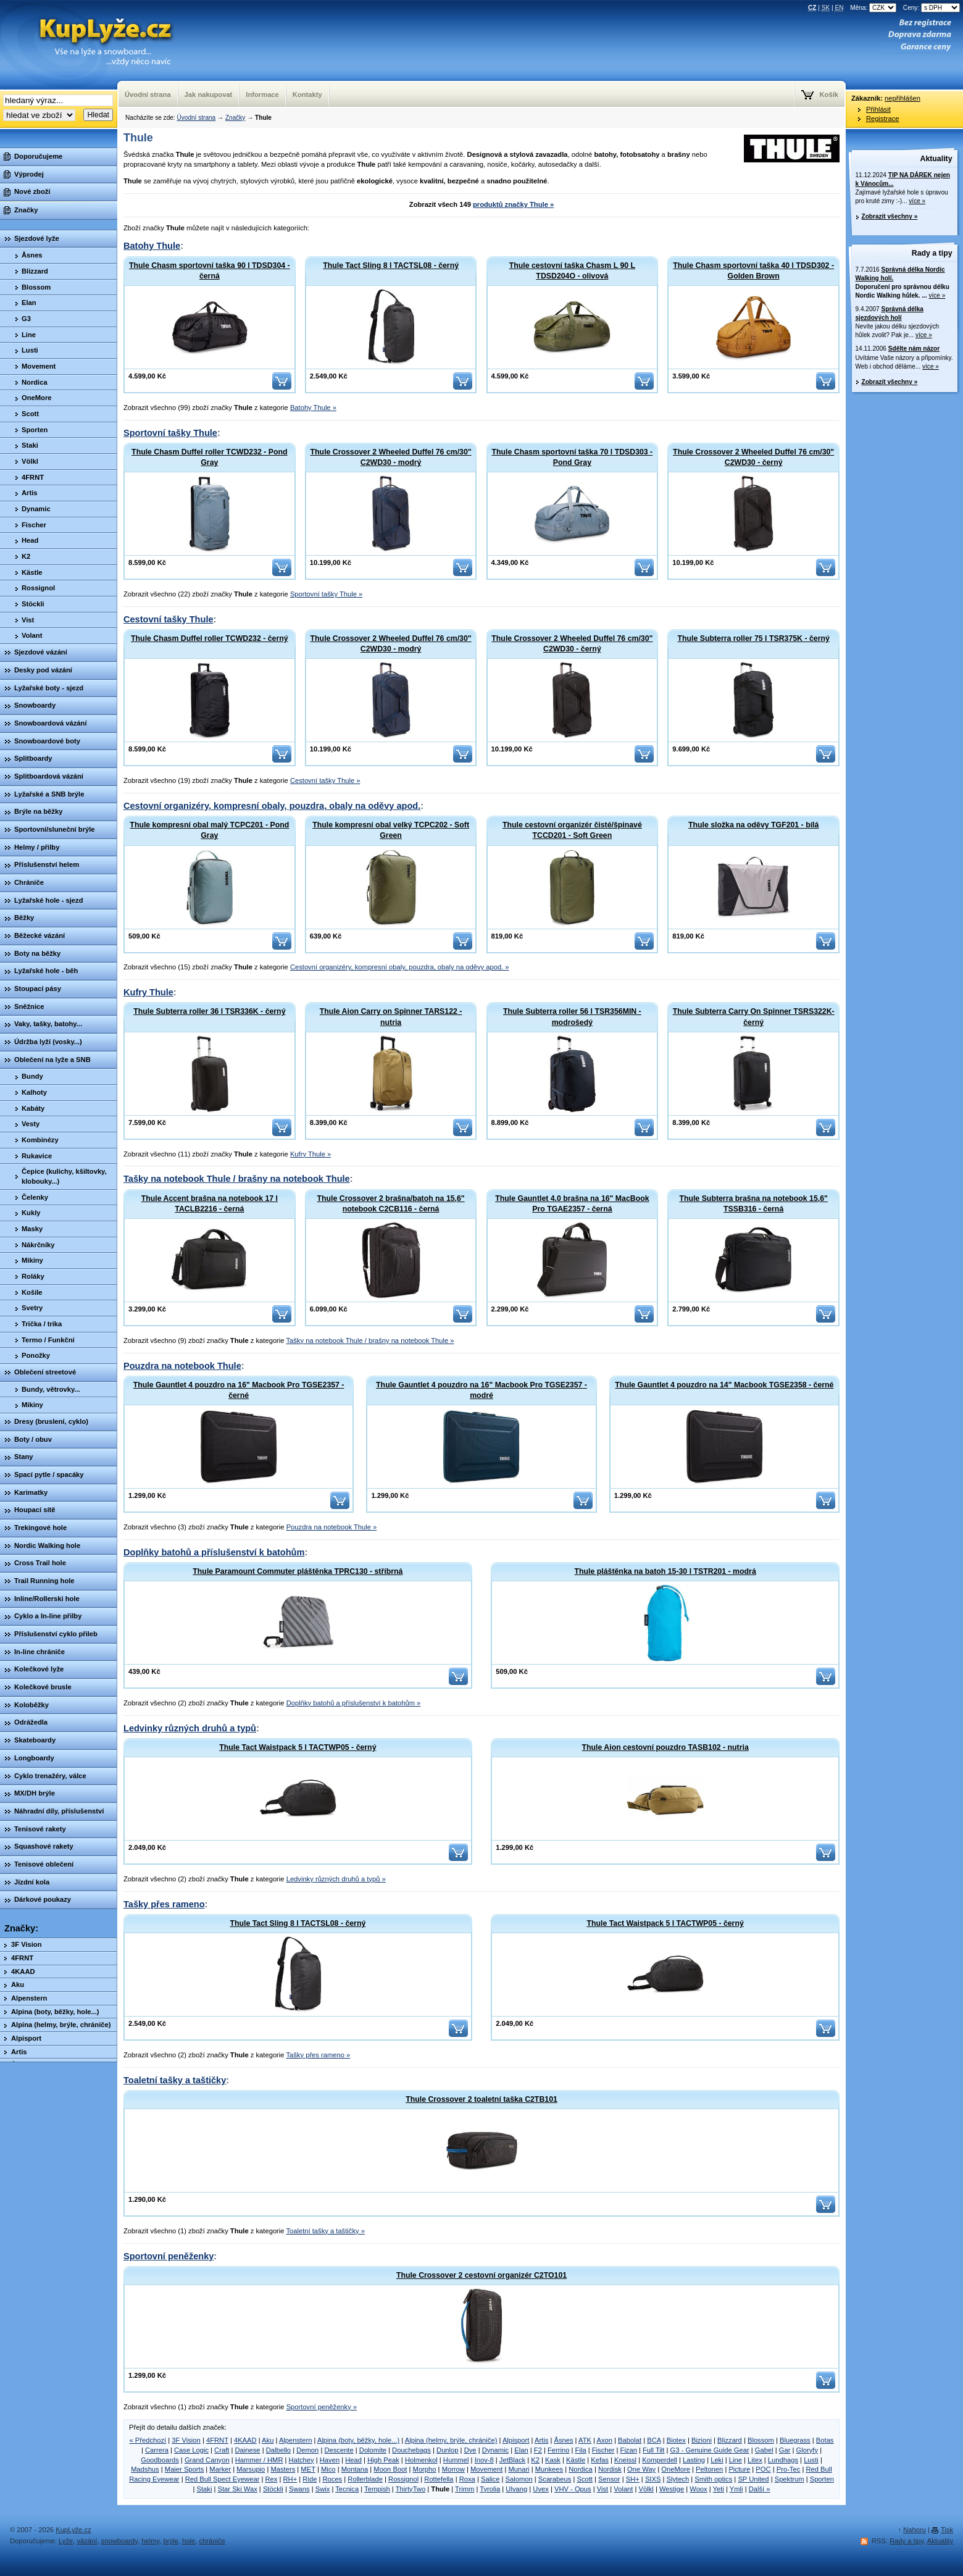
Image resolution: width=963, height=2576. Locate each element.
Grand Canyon (207, 2460)
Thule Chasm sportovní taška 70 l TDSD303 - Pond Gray (572, 457)
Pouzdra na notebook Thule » (331, 1527)
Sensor (609, 2479)
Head (353, 2460)
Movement (486, 2469)
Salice (490, 2479)
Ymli (736, 2489)
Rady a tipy (932, 253)
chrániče (212, 2541)
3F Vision (186, 2440)
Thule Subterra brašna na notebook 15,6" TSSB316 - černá (753, 1203)
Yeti (718, 2489)
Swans (299, 2489)
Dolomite (372, 2450)
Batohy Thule (151, 246)
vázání (87, 2541)
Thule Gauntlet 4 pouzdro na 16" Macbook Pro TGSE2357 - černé (238, 1390)
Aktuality (936, 158)
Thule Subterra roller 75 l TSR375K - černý (753, 638)
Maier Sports (184, 2469)
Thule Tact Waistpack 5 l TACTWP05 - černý (297, 1747)
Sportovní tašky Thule (170, 433)
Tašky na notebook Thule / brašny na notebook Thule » (370, 1340)
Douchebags (411, 2450)
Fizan (628, 2450)
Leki (717, 2460)
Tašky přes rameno (164, 1904)
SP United (753, 2479)
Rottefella (438, 2479)
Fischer (603, 2450)
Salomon (519, 2479)
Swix (322, 2489)
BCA (654, 2440)
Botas (825, 2440)
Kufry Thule (148, 992)
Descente (338, 2450)
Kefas (600, 2460)
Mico (328, 2469)
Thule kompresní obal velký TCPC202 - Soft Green (390, 830)
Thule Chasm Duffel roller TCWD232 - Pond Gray (209, 457)
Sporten (822, 2479)
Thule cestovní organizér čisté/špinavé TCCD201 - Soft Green (572, 830)
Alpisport (516, 2440)
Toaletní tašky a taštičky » (325, 2231)
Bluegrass (795, 2440)
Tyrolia (490, 2489)
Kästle (575, 2460)
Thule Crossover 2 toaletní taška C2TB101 (481, 2099)
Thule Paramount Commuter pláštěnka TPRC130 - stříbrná (297, 1571)
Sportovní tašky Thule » (326, 594)
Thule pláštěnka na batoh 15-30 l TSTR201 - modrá (665, 1571)
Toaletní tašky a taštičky (174, 2080)
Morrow (453, 2469)
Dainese (247, 2450)
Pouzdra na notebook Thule (182, 1366)
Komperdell (659, 2460)
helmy (150, 2541)
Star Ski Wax (237, 2489)
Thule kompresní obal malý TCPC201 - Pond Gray (209, 830)
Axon (604, 2440)
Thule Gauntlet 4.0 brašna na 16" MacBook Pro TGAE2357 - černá (572, 1203)
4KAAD (245, 2440)
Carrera (157, 2450)
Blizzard (729, 2440)
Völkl (646, 2489)
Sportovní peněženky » (321, 2407)
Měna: (874, 7)
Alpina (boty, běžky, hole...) (358, 2440)
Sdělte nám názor (914, 348)
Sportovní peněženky (168, 2256)
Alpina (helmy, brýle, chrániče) (451, 2440)
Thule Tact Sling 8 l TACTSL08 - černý (391, 265)
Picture (739, 2469)
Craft (221, 2450)
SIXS (653, 2479)
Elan (521, 2450)
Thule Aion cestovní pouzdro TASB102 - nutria (665, 1747)
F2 (538, 2450)
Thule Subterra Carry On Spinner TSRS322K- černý (754, 1016)
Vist (602, 2489)
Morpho (424, 2469)
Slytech (678, 2479)
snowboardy (119, 2541)
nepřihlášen (902, 98)
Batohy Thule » (313, 407)
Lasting (694, 2460)
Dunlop (447, 2450)
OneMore (675, 2469)
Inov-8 (484, 2460)
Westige (671, 2489)
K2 (535, 2460)
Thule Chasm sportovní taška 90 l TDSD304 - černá (209, 270)
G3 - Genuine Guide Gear (709, 2450)
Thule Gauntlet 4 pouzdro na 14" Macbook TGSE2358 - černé (724, 1385)
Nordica (581, 2469)
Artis (541, 2440)
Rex (271, 2479)
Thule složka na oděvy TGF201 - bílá (753, 825)
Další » (759, 2489)
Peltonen (709, 2469)
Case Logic (191, 2450)
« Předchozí (148, 2440)
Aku (267, 2440)
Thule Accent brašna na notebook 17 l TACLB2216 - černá (209, 1203)
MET (308, 2469)
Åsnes (563, 2440)
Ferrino (558, 2450)
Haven (330, 2460)
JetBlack (512, 2460)
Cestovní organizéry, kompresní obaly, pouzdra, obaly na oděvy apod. (271, 806)
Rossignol (403, 2479)
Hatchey (301, 2460)
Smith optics (713, 2479)
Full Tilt (653, 2450)
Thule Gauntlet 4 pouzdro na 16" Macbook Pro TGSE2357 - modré (481, 1390)
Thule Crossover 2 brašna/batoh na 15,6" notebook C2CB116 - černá (391, 1203)
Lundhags (783, 2460)
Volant (623, 2489)
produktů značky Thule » (513, 204)
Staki (204, 2489)
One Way (641, 2469)
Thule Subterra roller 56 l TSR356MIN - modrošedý (572, 1016)
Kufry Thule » (310, 1154)
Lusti (811, 2460)
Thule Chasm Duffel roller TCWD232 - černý (209, 638)
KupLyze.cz (89, 45)
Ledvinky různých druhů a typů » (336, 1879)
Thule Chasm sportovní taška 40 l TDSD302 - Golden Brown (753, 270)
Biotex (676, 2440)
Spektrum (789, 2479)
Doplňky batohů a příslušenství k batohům (213, 1552)
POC (763, 2469)
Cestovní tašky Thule (168, 619)
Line (735, 2460)
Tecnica (347, 2489)
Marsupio (250, 2469)
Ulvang (516, 2489)
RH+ (290, 2479)
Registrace (882, 118)
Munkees (549, 2469)
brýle (171, 2541)
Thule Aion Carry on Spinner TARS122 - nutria (391, 1016)
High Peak (383, 2460)
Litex (755, 2460)
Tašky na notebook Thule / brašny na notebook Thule (236, 1179)
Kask (553, 2460)
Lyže (66, 2541)
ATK (584, 2440)
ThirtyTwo (411, 2489)
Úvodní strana (196, 117)
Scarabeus (555, 2479)
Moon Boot (390, 2469)
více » (917, 201)
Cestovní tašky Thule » (325, 780)
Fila (580, 2450)
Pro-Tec (789, 2469)
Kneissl (625, 2460)
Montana (355, 2469)
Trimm (464, 2489)
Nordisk (610, 2469)
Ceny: (931, 7)
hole (188, 2541)
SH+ (633, 2479)
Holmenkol (421, 2460)
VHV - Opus (572, 2489)
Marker (220, 2469)
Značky (235, 117)
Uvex (541, 2489)
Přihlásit (878, 109)
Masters (282, 2469)
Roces (332, 2479)
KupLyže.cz (73, 2529)
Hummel (456, 2460)
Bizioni (701, 2440)
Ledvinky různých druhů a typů (189, 1728)
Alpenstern (295, 2440)
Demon (307, 2450)
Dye (470, 2450)
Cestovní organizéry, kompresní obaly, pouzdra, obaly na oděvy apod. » (399, 967)
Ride (309, 2479)
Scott (585, 2479)
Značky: (21, 1928)
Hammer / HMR (259, 2460)
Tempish (377, 2489)
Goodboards (160, 2460)
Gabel (764, 2450)
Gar (785, 2450)
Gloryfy (807, 2450)
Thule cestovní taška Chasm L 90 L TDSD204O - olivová (572, 270)
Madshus (145, 2469)
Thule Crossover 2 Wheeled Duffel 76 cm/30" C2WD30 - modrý (391, 457)
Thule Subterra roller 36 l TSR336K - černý (209, 1011)
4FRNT (217, 2440)
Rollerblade (365, 2479)
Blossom (761, 2440)
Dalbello (278, 2450)
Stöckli (273, 2489)
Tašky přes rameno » (318, 2055)
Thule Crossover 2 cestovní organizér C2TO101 (481, 2275)
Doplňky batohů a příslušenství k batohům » (353, 1703)
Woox (698, 2489)
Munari (518, 2469)
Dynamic (495, 2450)
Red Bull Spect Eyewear (222, 2479)
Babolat (629, 2440)
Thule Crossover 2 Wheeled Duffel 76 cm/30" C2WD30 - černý (753, 457)
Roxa (467, 2479)
